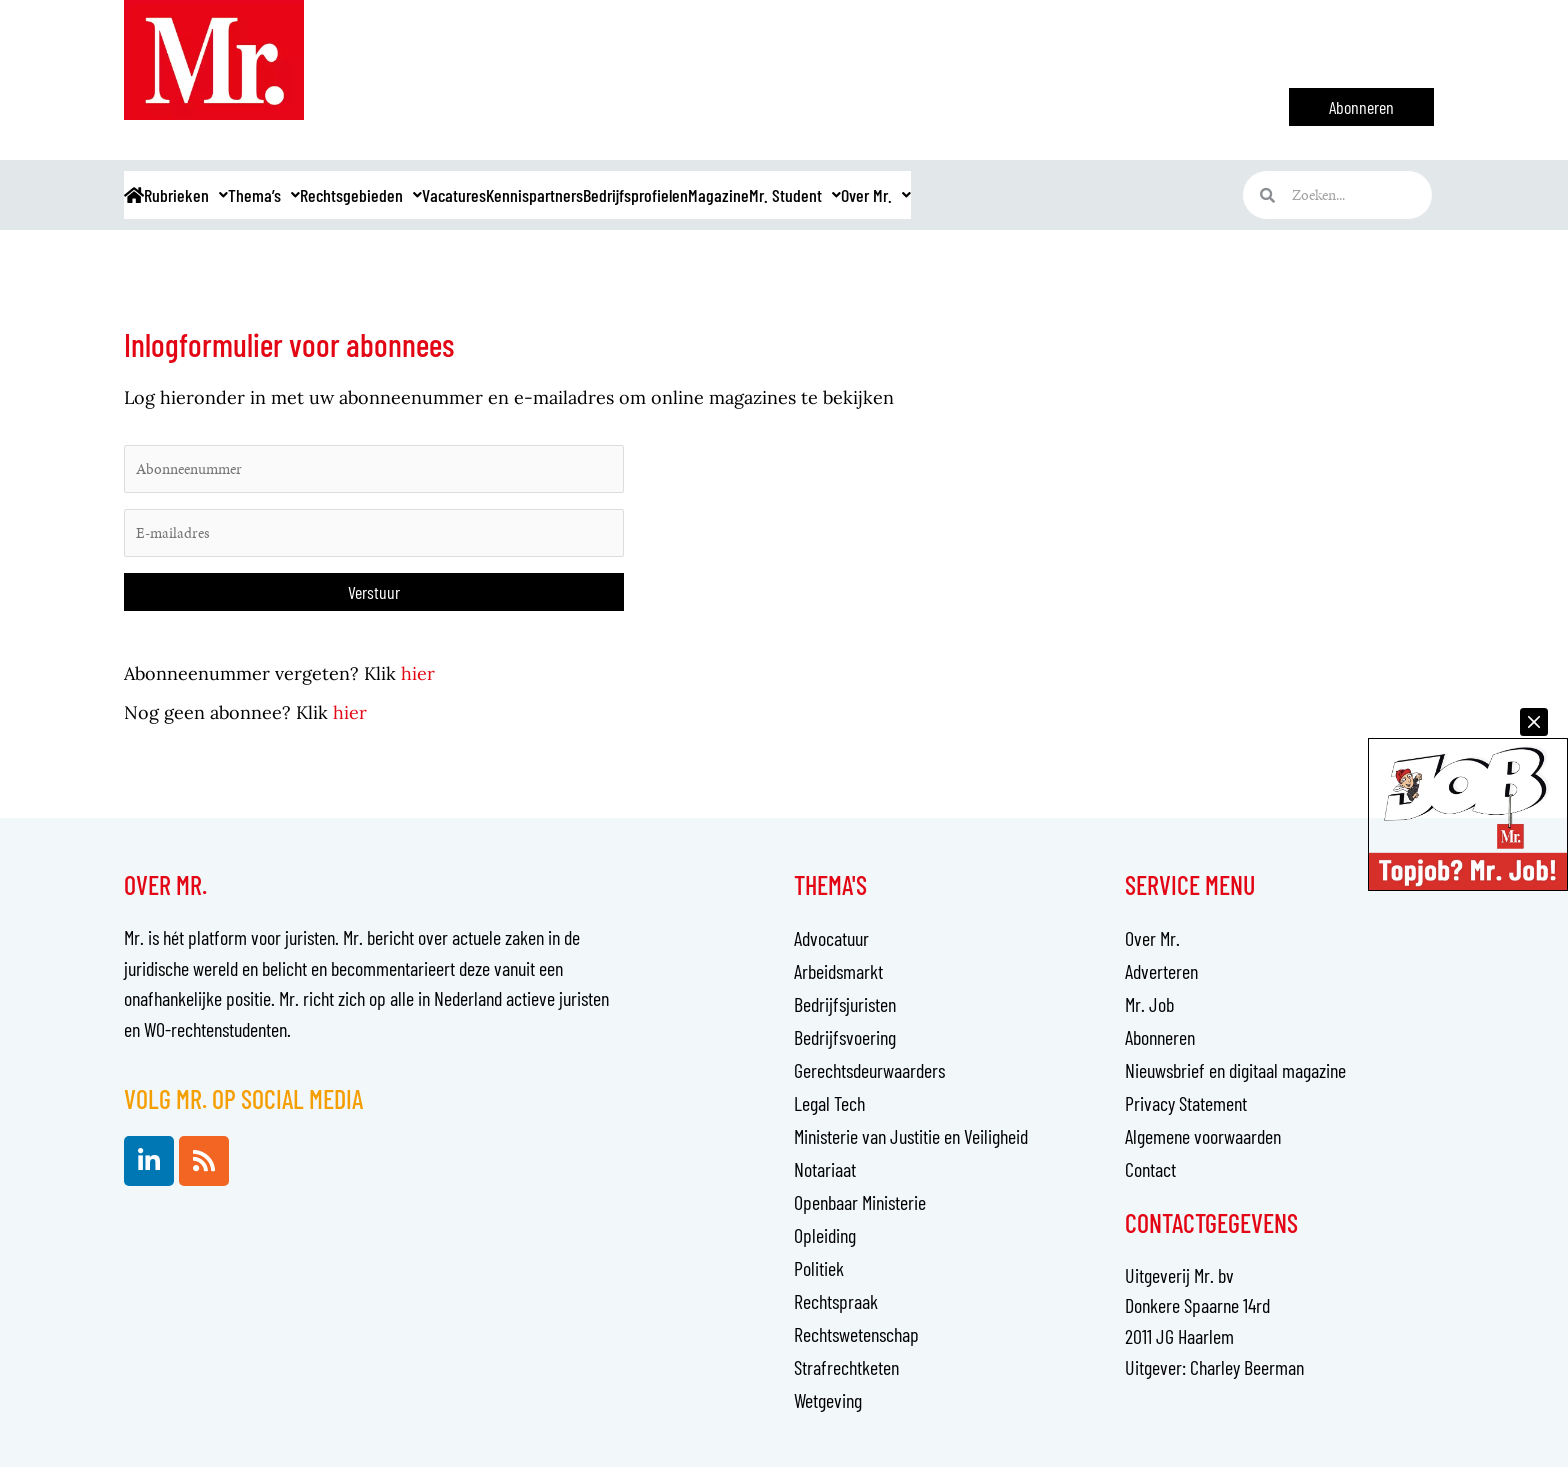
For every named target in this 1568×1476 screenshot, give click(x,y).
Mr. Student (1058, 195)
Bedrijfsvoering (845, 1046)
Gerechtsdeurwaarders (869, 1079)
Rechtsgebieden (462, 195)
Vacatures (587, 195)
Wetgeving (828, 1409)
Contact (1150, 1178)
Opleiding (825, 1244)
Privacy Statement (1186, 1112)
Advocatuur (831, 947)
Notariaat (825, 1178)
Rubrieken (227, 195)
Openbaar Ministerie (860, 1211)
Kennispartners (701, 195)
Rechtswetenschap (856, 1343)
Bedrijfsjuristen (845, 1013)
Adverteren (1161, 980)
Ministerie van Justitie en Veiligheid (911, 1145)
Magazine (951, 195)
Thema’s (334, 195)
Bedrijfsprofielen (837, 195)
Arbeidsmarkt (838, 980)
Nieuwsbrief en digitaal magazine (1235, 1079)
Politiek (819, 1277)
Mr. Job (1149, 1013)
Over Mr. (1169, 195)
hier (418, 682)
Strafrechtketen (846, 1376)
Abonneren (1160, 1046)
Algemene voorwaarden (1203, 1145)
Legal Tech (829, 1112)
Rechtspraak (836, 1310)
